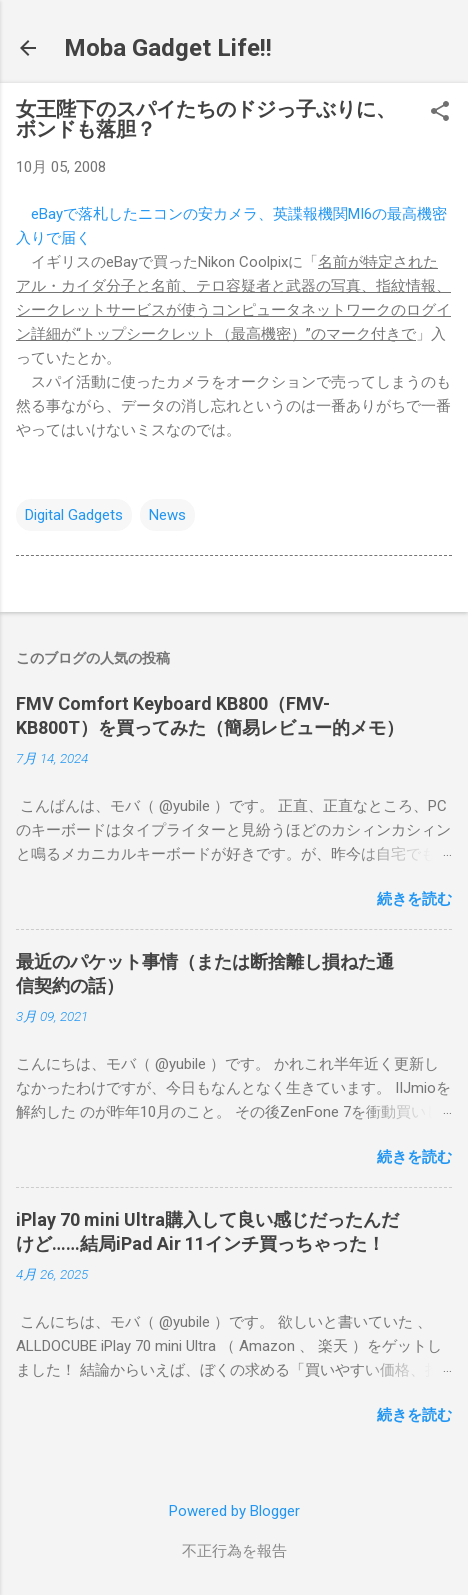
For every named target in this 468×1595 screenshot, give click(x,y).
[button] (440, 113)
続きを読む (414, 899)
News (167, 515)
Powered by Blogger (234, 1511)
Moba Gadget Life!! (168, 48)
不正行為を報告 (234, 1551)
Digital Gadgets (74, 515)
